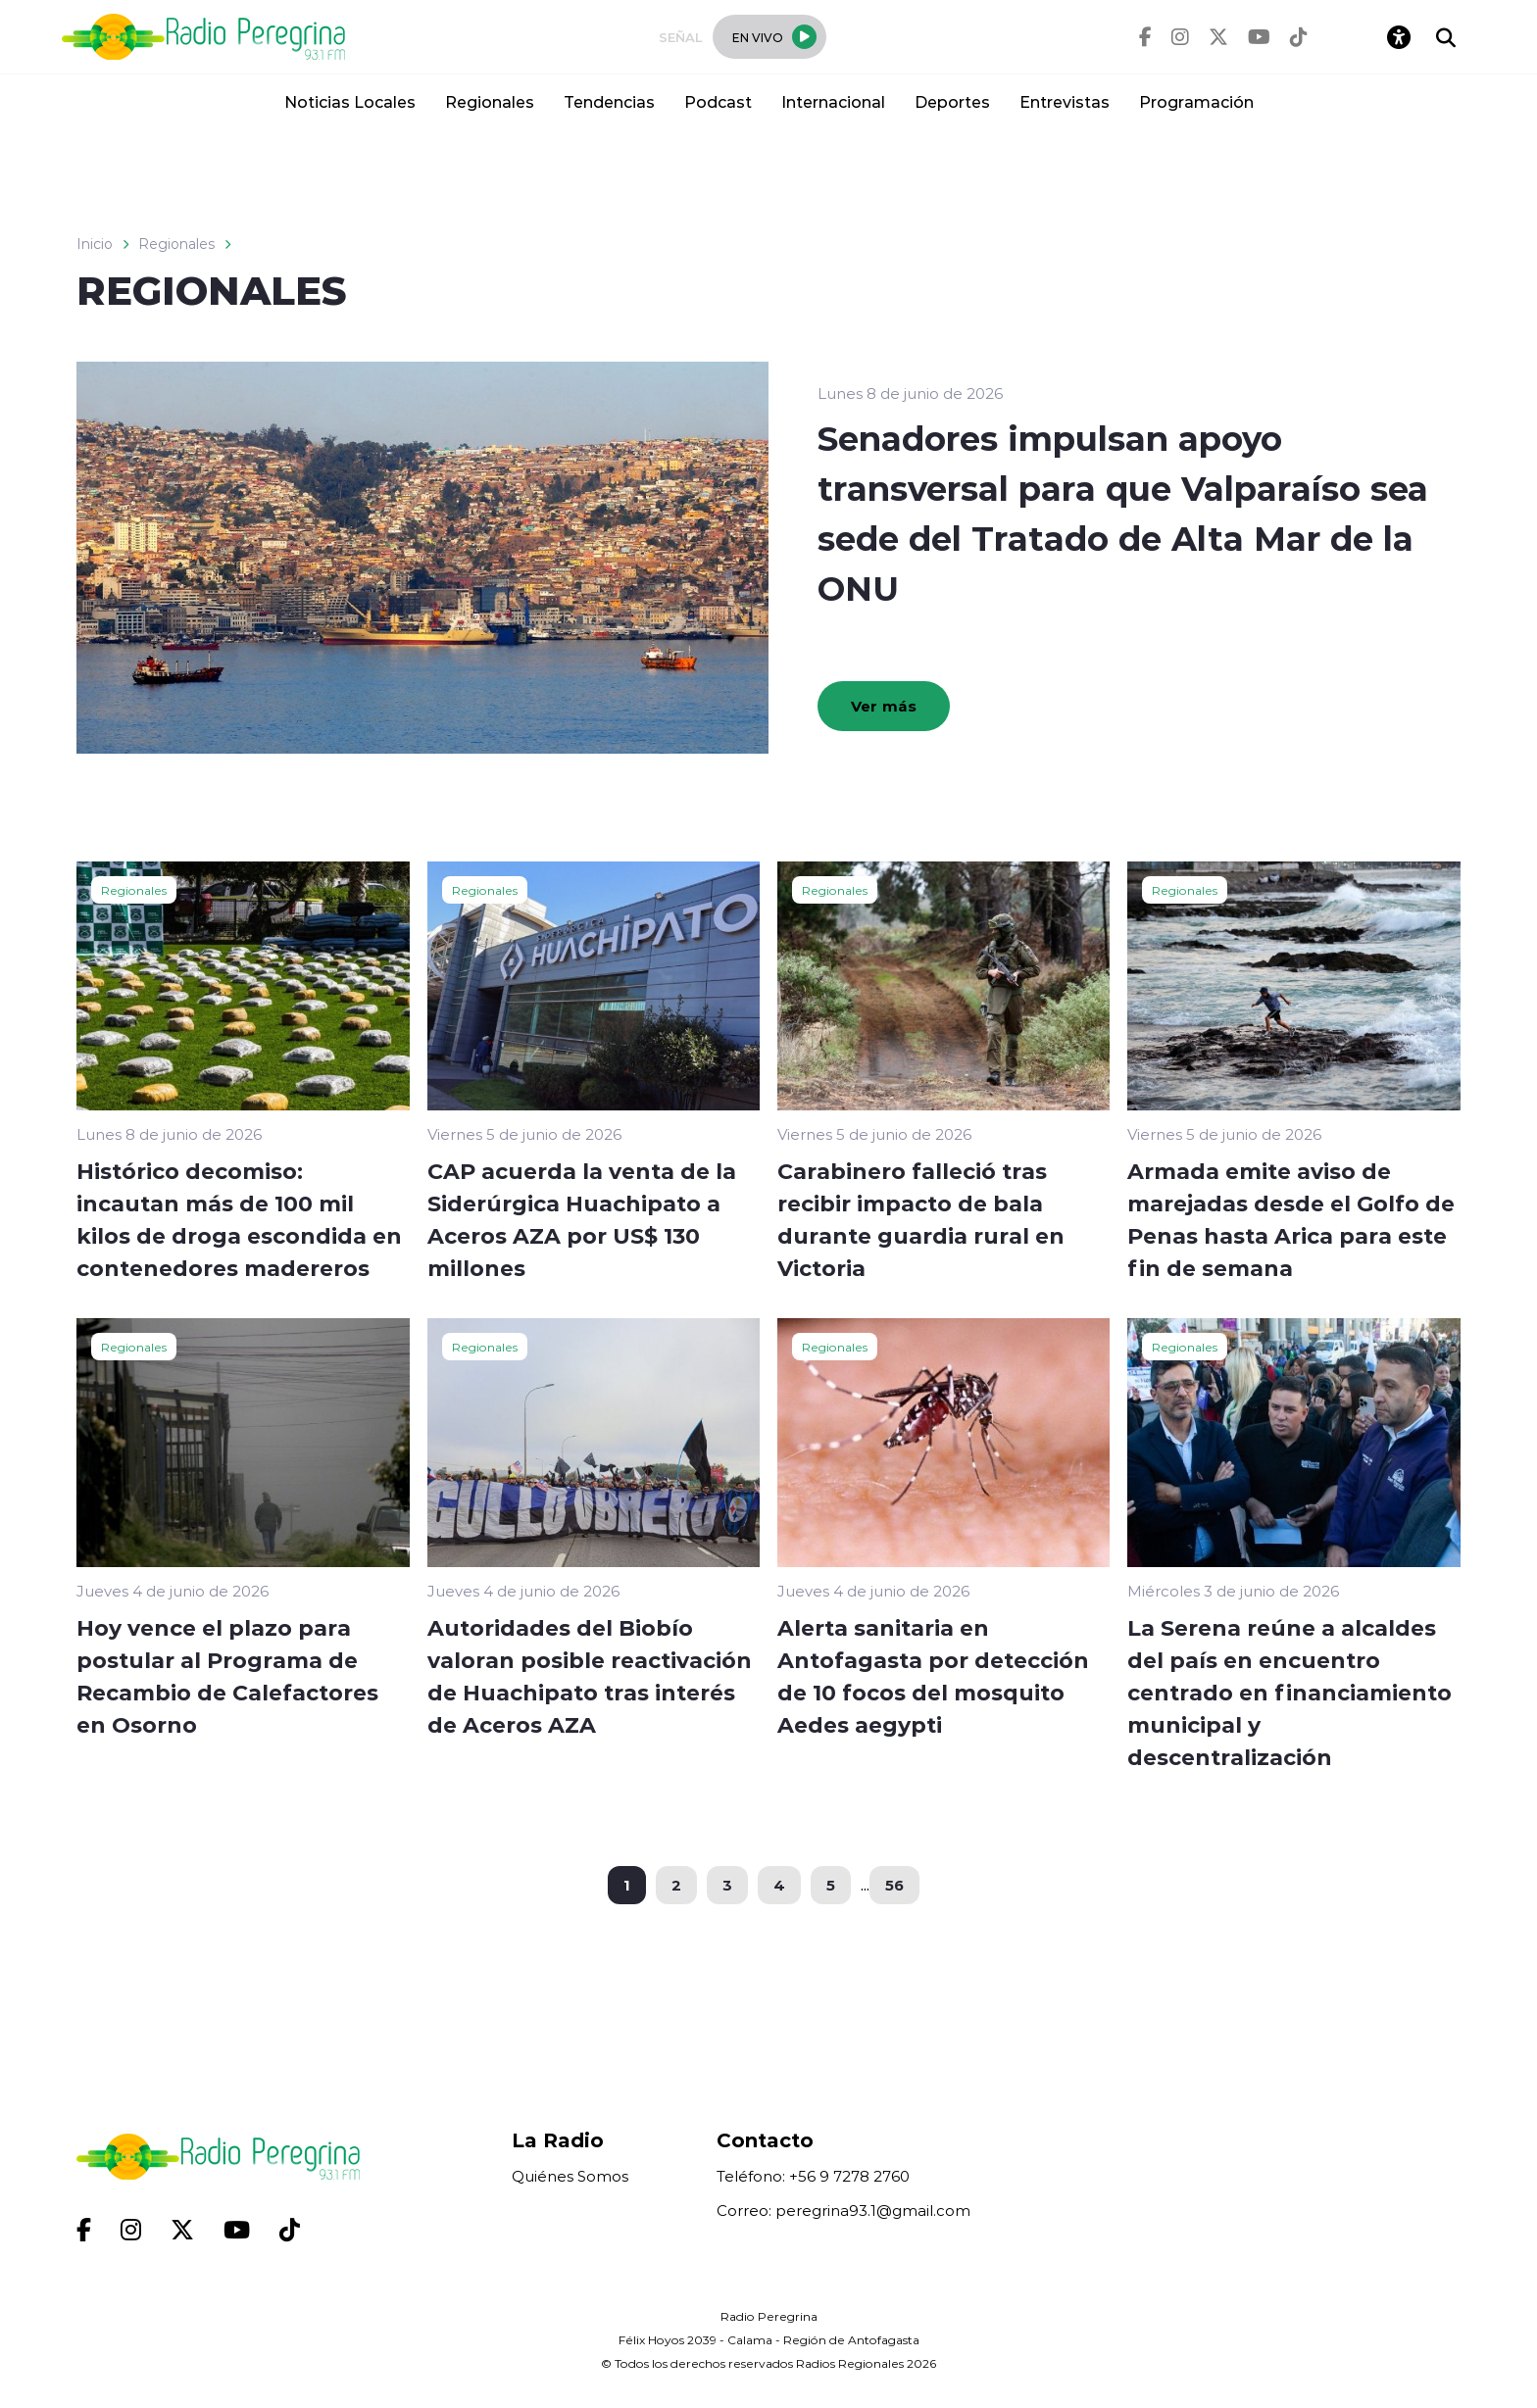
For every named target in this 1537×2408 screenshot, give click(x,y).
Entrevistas (1064, 101)
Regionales (489, 101)
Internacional (833, 101)
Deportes (952, 101)
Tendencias (609, 101)
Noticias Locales (350, 101)
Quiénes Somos (570, 2176)
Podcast (718, 101)
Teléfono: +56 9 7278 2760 (813, 2176)
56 (894, 1884)
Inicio (94, 244)
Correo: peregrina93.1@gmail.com (843, 2210)
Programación (1196, 101)
